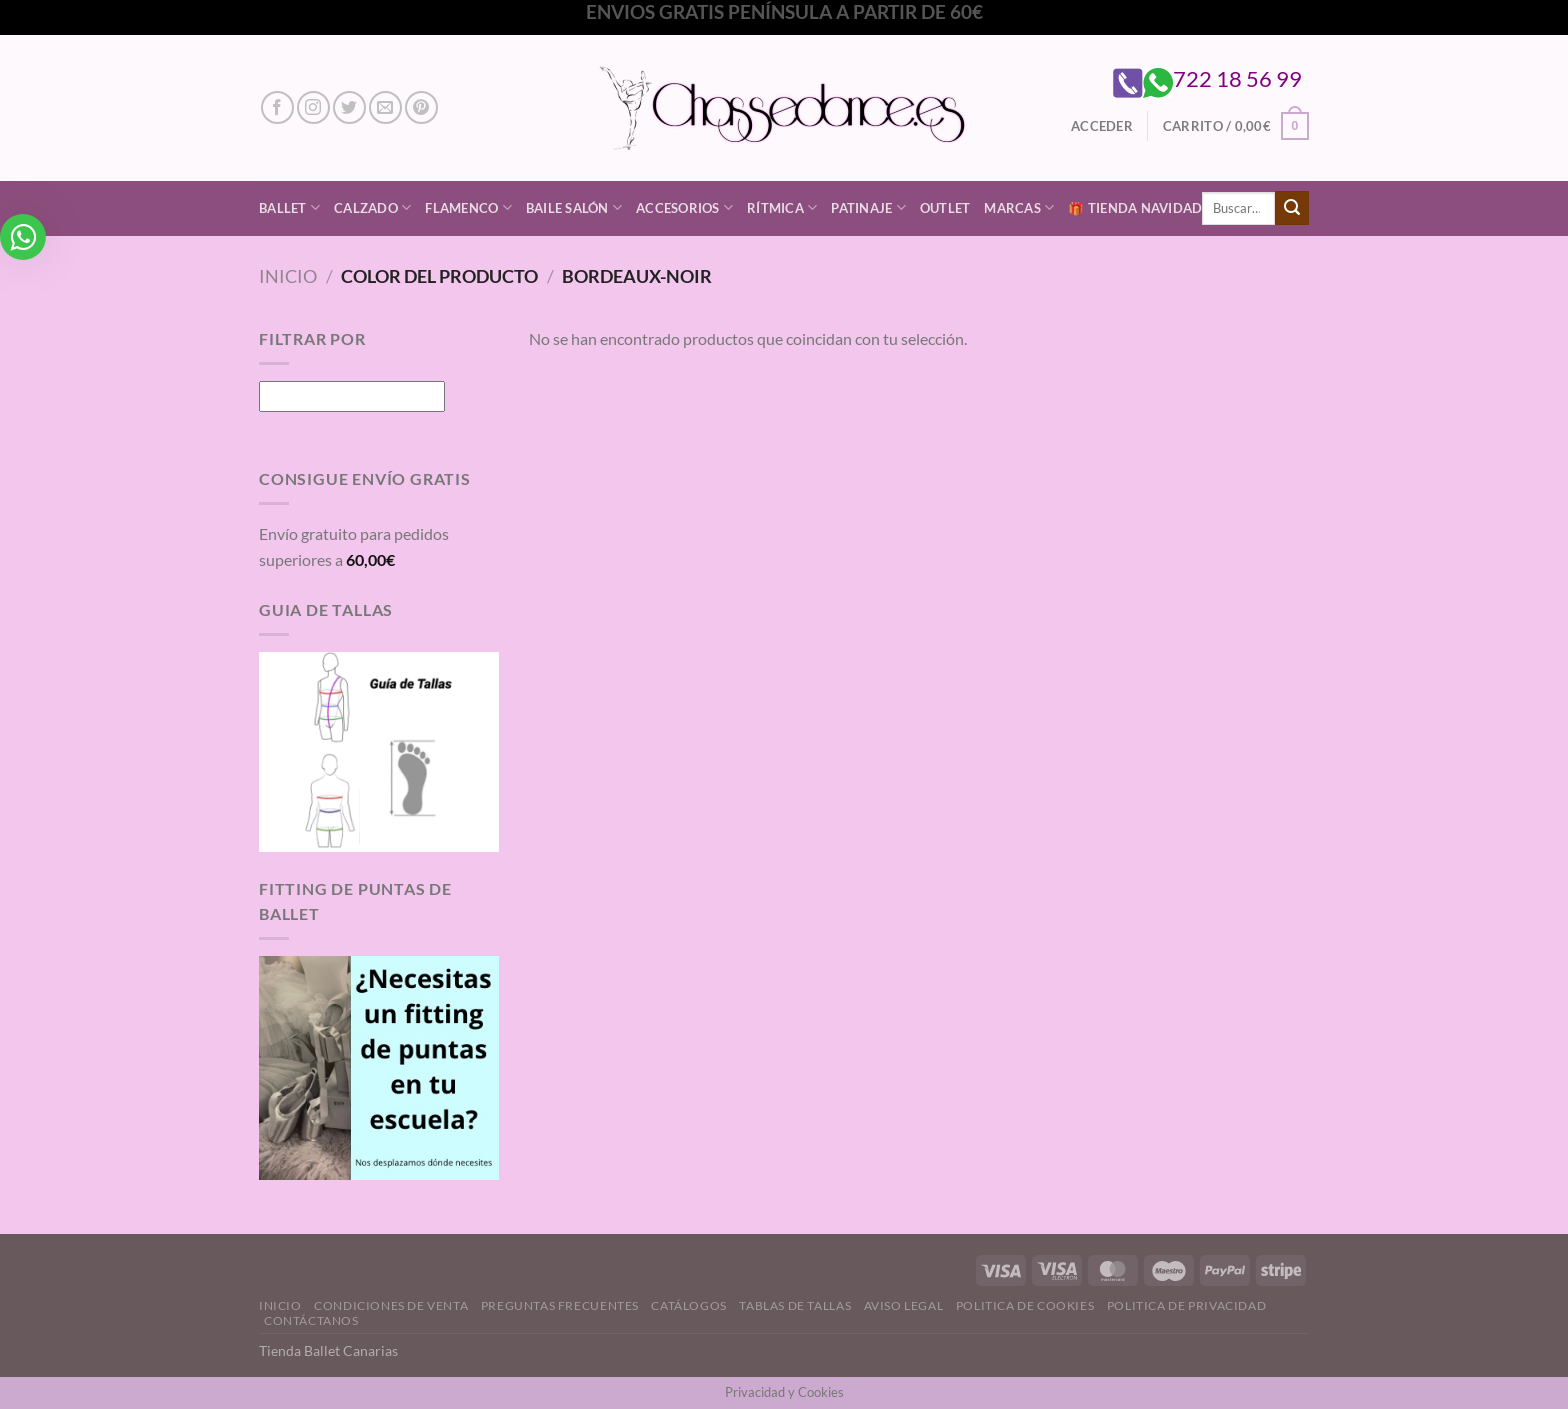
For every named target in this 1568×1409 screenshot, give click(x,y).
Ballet (289, 207)
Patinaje (868, 207)
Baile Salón (574, 207)
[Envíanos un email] (385, 107)
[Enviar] (1292, 208)
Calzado (372, 207)
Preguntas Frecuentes (560, 1305)
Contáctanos (311, 1320)
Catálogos (689, 1305)
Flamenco (468, 207)
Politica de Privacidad (1186, 1305)
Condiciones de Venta (391, 1305)
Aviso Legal (904, 1305)
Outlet (945, 208)
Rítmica (782, 207)
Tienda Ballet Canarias (328, 1350)
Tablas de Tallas (795, 1305)
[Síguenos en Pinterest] (421, 107)
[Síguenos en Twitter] (349, 107)
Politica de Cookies (1025, 1305)
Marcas (1019, 207)
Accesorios (684, 207)
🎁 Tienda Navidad (1135, 208)
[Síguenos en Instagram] (313, 107)
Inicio (288, 276)
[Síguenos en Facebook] (277, 107)
